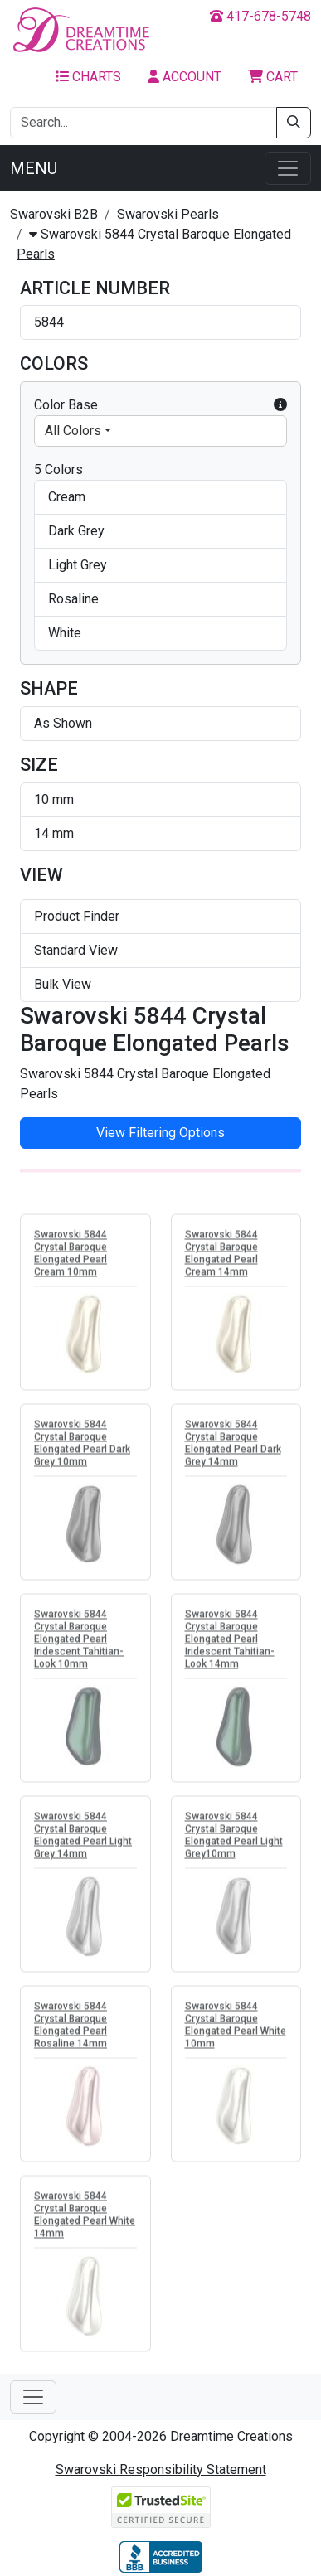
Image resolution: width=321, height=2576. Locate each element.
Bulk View (62, 984)
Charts (88, 77)
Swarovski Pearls (168, 214)
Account (184, 77)
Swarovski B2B (54, 214)
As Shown (63, 723)
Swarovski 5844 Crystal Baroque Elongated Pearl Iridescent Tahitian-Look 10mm (79, 1642)
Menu (33, 168)
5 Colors (58, 469)
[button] (280, 405)
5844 (49, 322)
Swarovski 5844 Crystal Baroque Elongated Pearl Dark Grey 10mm (82, 1445)
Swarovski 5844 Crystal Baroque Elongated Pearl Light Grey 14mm (83, 1837)
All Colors (73, 430)
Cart (273, 77)
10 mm (54, 799)
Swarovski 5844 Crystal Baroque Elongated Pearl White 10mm (235, 2027)
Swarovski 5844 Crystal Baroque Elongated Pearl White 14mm (84, 2217)
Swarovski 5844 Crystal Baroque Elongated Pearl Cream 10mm (70, 1256)
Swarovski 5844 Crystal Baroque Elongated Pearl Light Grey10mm (234, 1837)
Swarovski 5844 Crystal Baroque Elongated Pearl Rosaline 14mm (70, 2027)
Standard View (76, 950)
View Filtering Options (160, 1132)
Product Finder (76, 916)
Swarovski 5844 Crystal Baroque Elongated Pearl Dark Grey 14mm (233, 1445)
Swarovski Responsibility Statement (161, 2469)
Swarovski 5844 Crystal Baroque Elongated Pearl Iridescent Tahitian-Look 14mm (230, 1642)
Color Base (160, 405)
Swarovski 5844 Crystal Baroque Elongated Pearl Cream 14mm (221, 1256)
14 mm (54, 833)
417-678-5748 (260, 16)
